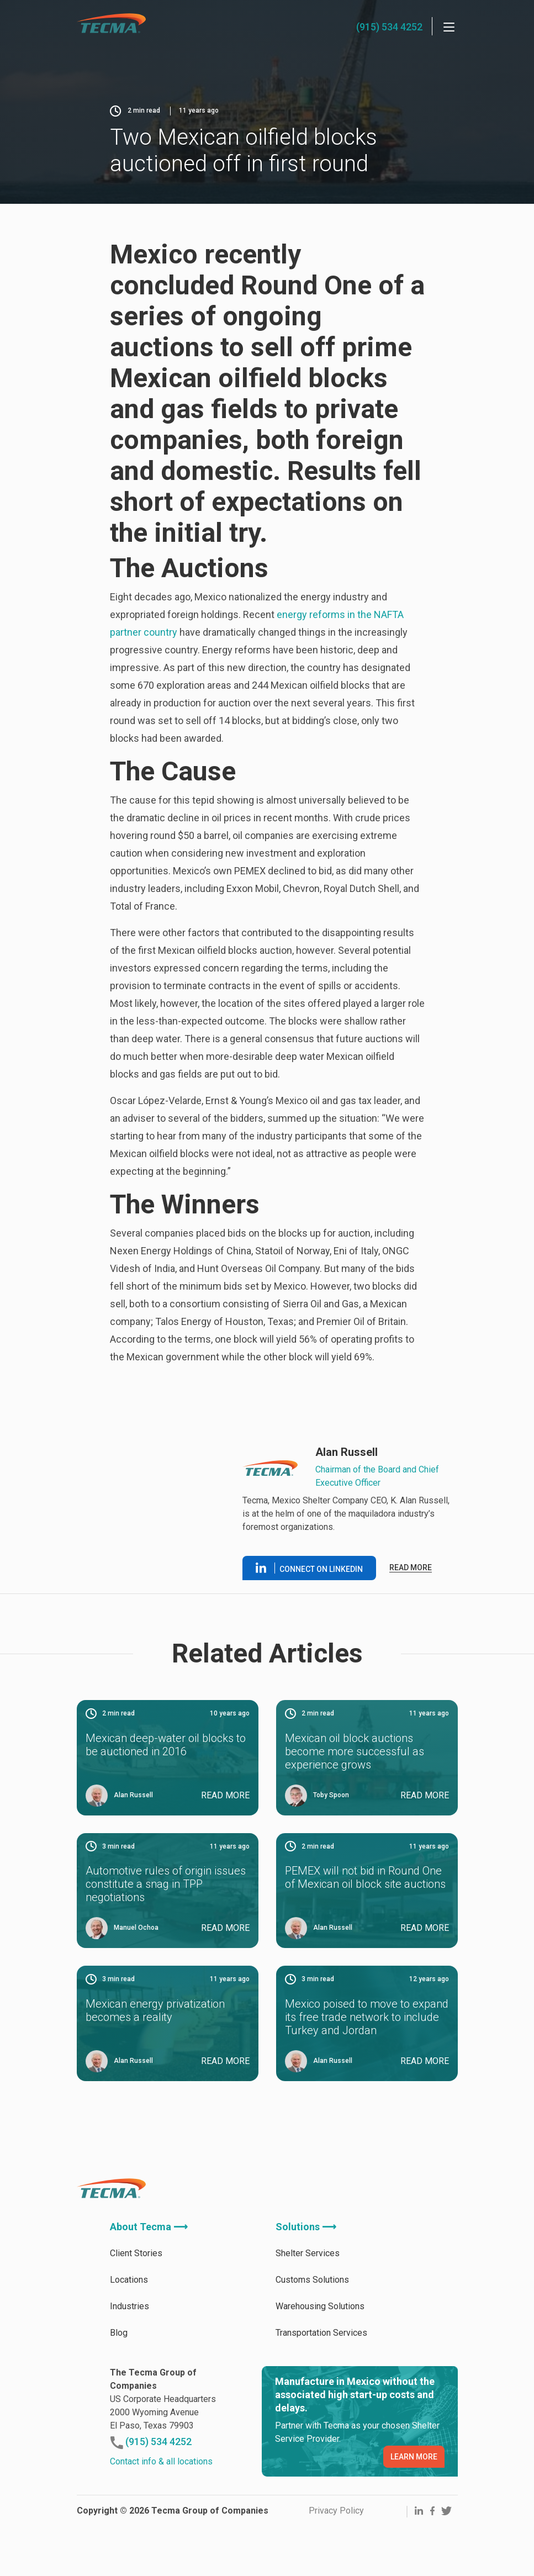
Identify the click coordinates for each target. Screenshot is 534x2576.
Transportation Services (321, 2332)
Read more (410, 1567)
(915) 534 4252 (389, 27)
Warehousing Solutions (320, 2306)
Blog (119, 2332)
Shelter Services (308, 2253)
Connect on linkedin (309, 1568)
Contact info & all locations (161, 2461)
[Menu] (449, 27)
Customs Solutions (312, 2279)
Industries (129, 2306)
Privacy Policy (336, 2510)
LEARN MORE (413, 2456)
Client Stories (136, 2253)
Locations (129, 2279)
